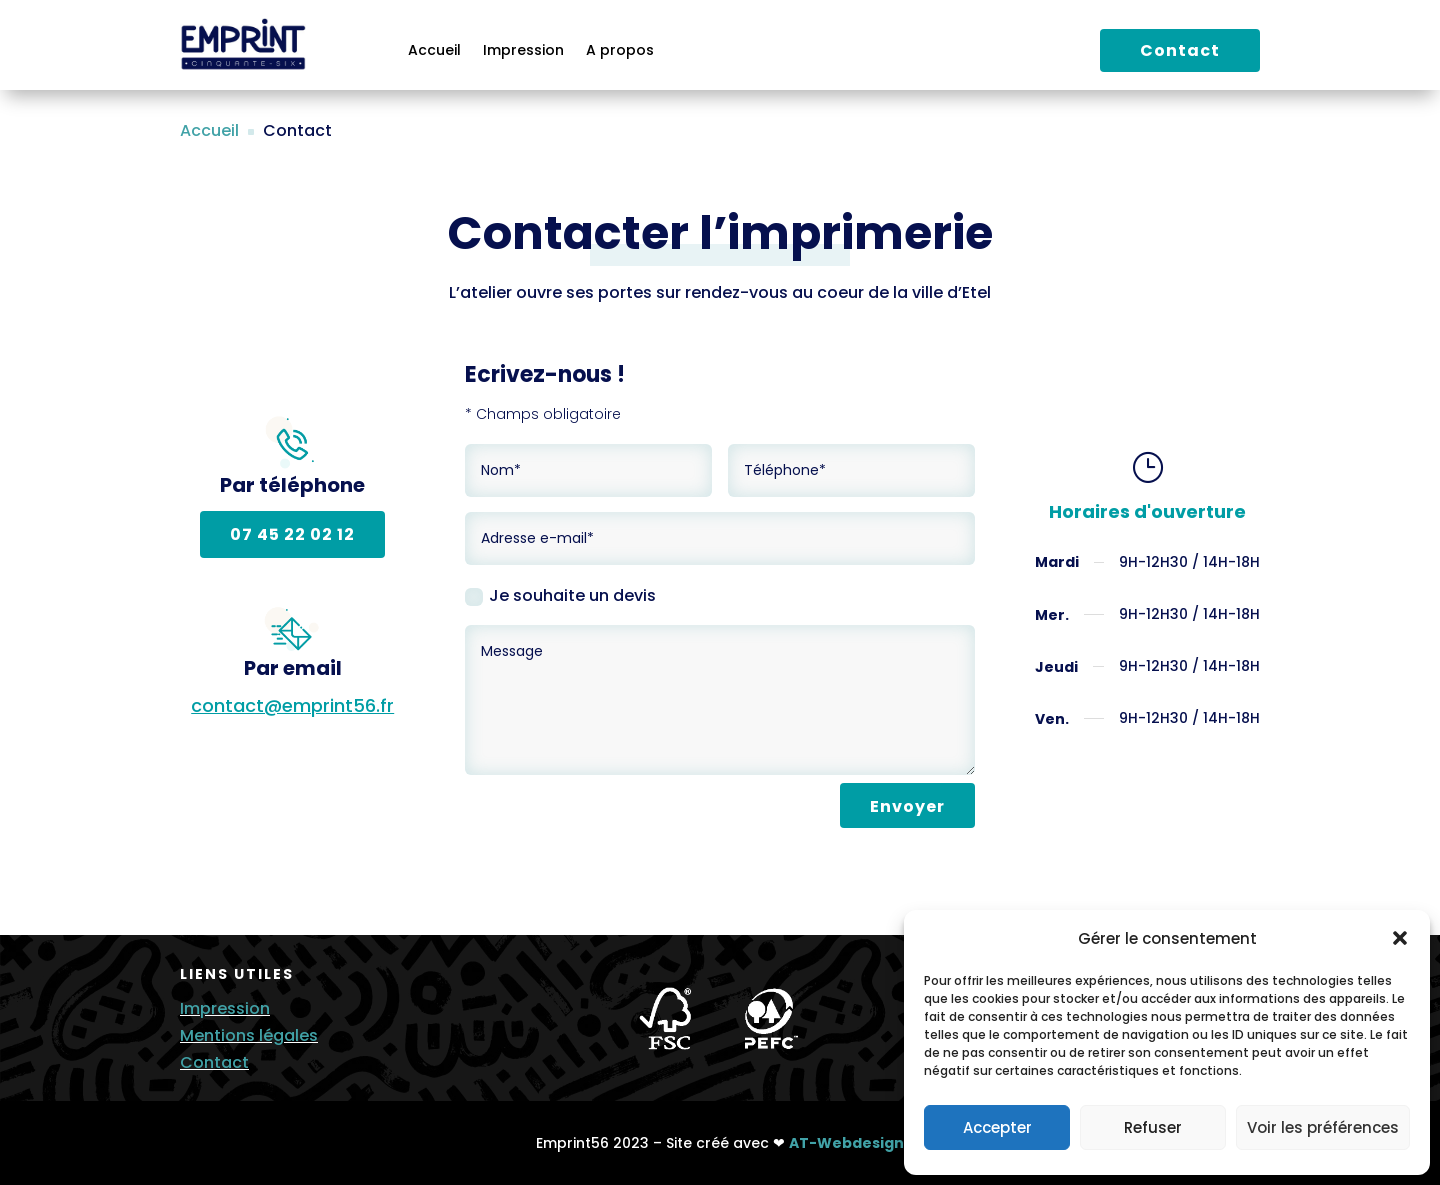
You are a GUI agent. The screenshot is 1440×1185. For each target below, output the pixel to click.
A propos (620, 51)
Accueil (434, 51)
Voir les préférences (1323, 1127)
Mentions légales (249, 1035)
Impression (523, 51)
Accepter (997, 1127)
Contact (1180, 50)
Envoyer (907, 806)
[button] (1400, 938)
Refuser (1153, 1127)
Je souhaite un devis (560, 595)
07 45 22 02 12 (292, 534)
